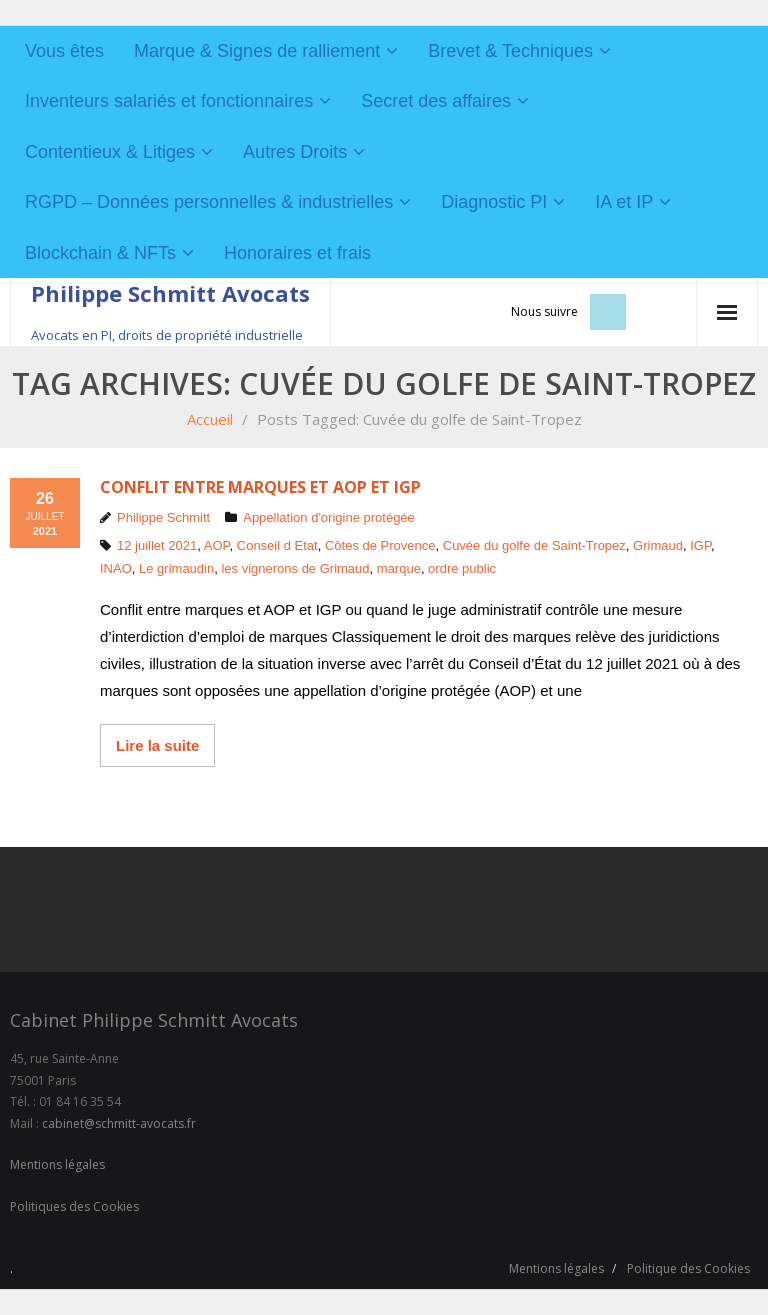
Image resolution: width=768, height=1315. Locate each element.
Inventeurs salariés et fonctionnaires (169, 101)
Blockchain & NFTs (100, 253)
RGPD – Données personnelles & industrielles (209, 202)
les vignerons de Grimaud (295, 568)
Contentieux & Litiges (110, 152)
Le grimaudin (176, 568)
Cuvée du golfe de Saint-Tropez (534, 545)
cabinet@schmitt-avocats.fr (119, 1123)
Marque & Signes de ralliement (257, 51)
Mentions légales (57, 1164)
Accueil (210, 419)
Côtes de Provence (380, 545)
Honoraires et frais (297, 253)
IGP (700, 545)
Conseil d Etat (277, 545)
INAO (116, 568)
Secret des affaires (436, 101)
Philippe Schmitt (163, 517)
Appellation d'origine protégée (329, 517)
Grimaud (658, 545)
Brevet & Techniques (510, 51)
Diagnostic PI (494, 202)
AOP (217, 545)
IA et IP (624, 202)
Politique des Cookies (688, 1268)
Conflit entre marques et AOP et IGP (260, 487)
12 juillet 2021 (157, 545)
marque (399, 568)
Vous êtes (64, 51)
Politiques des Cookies (74, 1206)
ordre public (462, 568)
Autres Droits (295, 152)
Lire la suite (157, 745)
